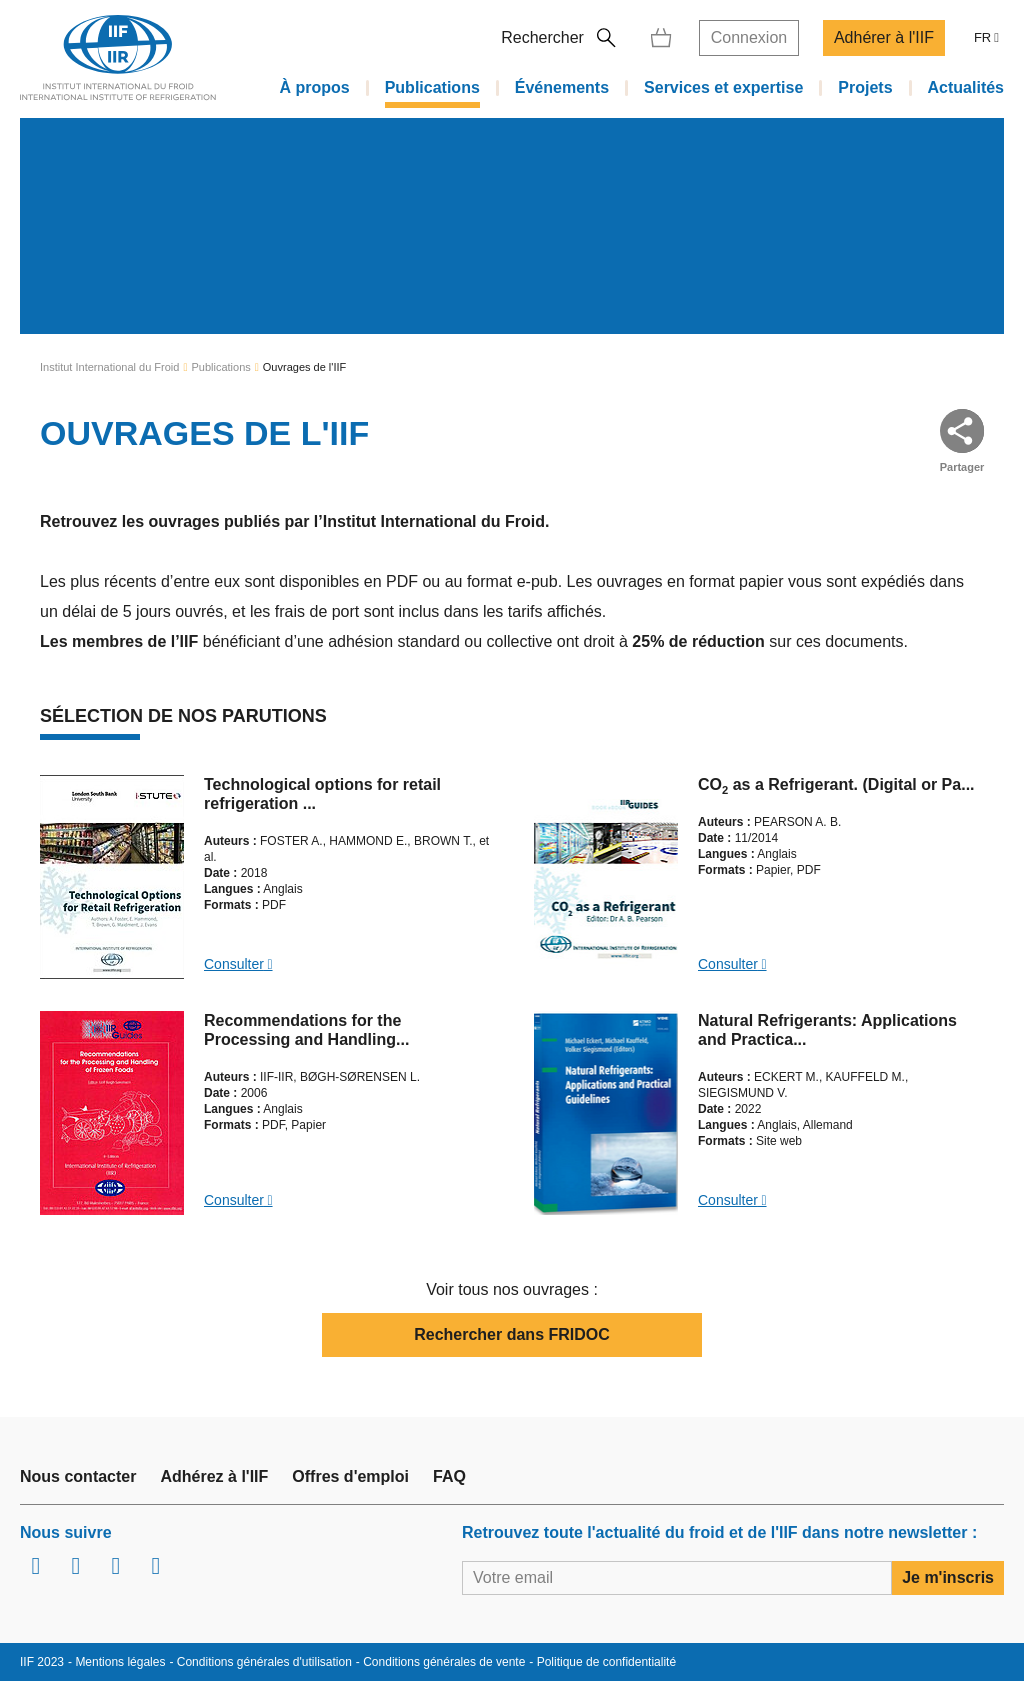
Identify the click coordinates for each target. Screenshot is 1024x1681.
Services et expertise (723, 86)
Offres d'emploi (350, 1476)
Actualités (966, 86)
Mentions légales (120, 1662)
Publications (432, 86)
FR (982, 33)
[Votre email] (677, 1578)
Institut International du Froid (109, 367)
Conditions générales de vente (444, 1662)
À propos (314, 86)
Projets (865, 86)
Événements (562, 86)
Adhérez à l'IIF (214, 1476)
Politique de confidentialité (606, 1662)
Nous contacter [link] (78, 1476)
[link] (660, 34)
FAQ (449, 1476)
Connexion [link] (749, 33)
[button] (962, 431)
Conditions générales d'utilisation (264, 1662)
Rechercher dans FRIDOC (512, 1334)
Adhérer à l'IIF (884, 33)
